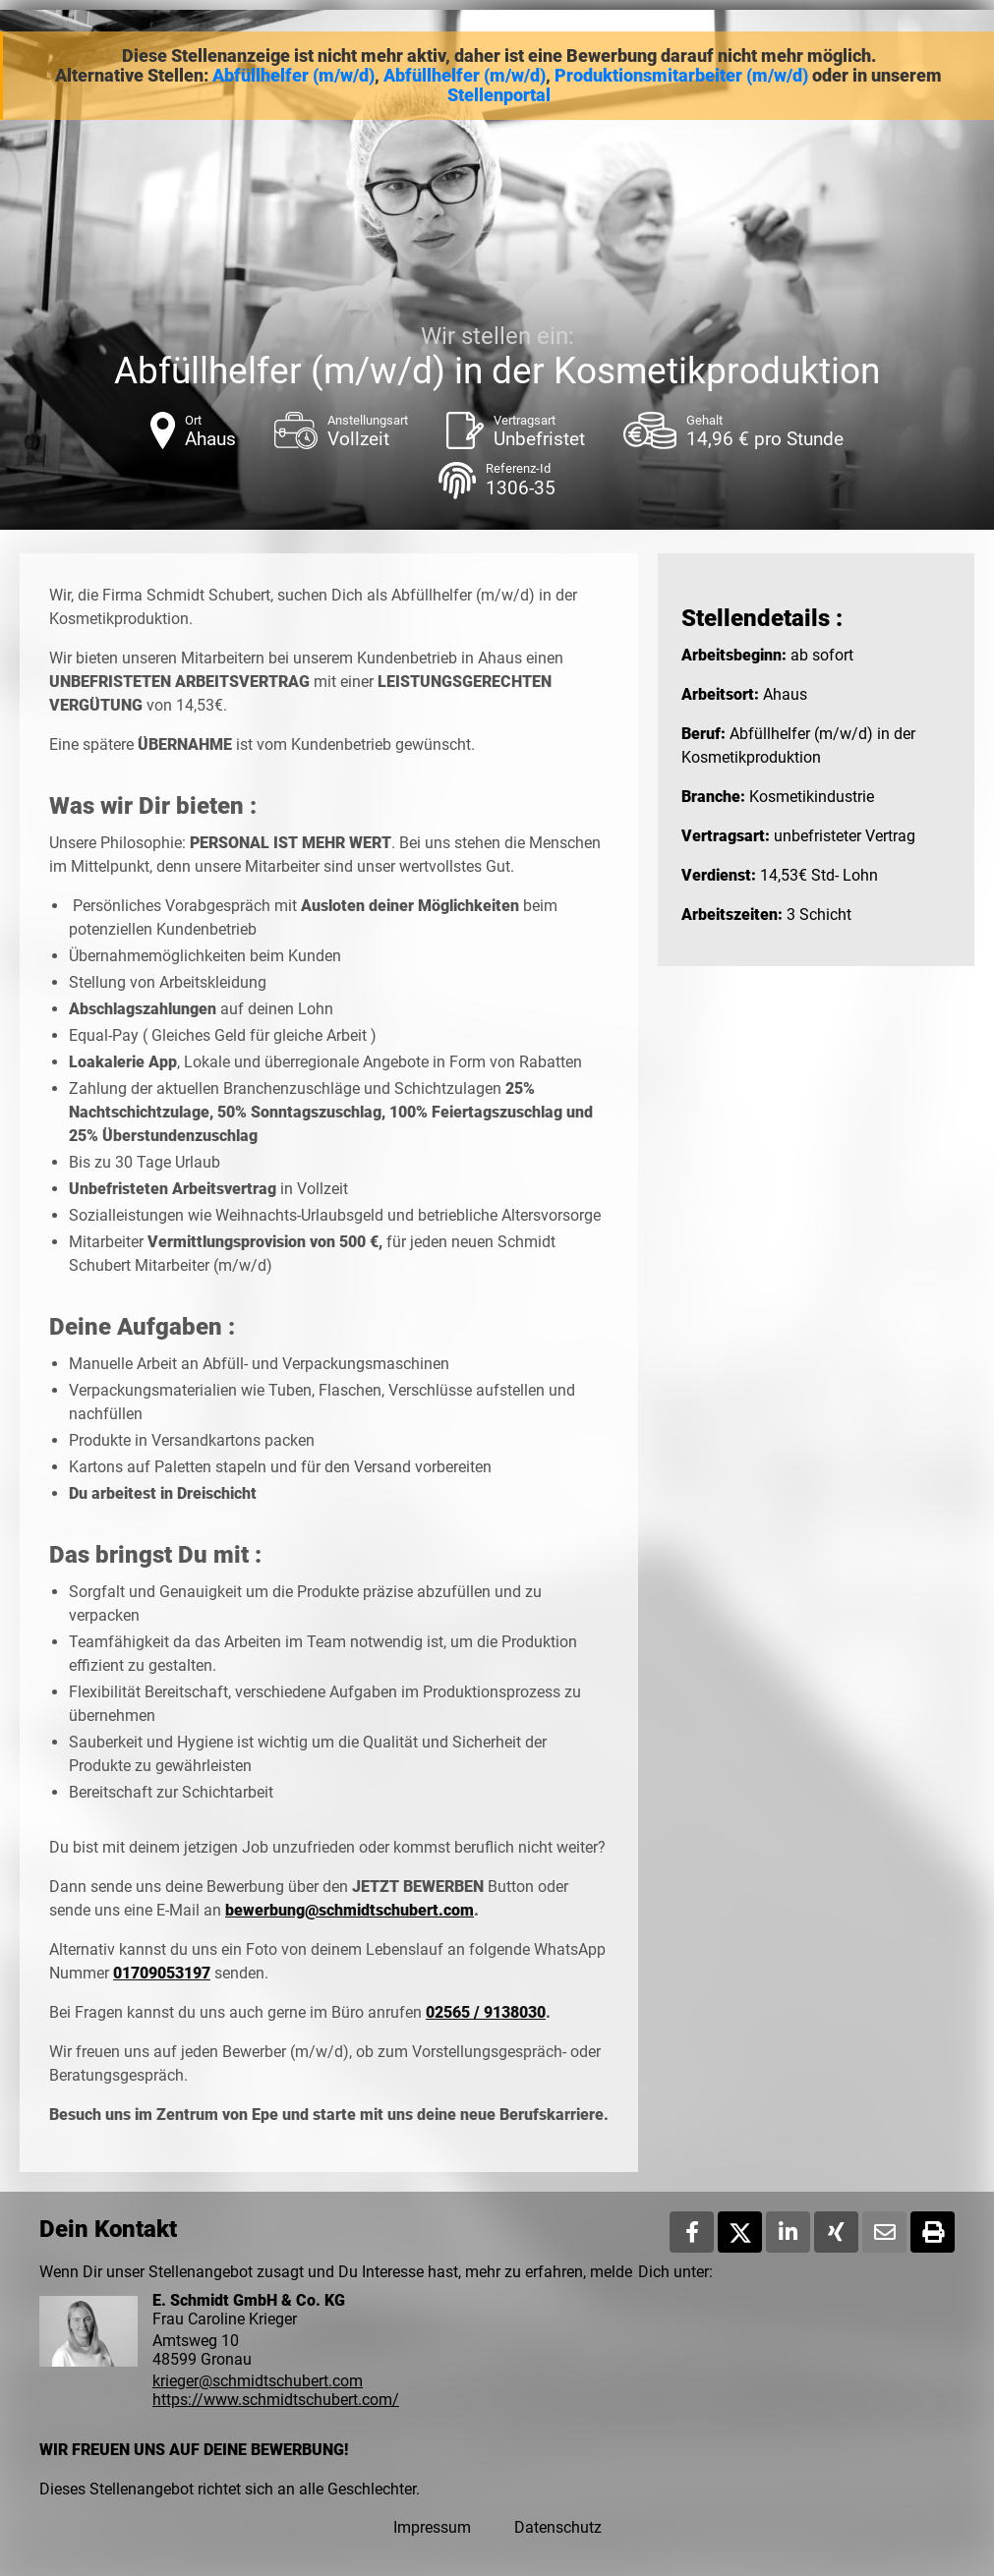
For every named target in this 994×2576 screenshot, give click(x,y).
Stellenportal (499, 95)
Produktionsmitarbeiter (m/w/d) (681, 76)
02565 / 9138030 (486, 2012)
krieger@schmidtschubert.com (257, 2381)
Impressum (432, 2527)
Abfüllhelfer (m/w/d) (293, 76)
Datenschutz (558, 2527)
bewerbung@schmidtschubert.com (349, 1910)
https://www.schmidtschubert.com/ (275, 2399)
